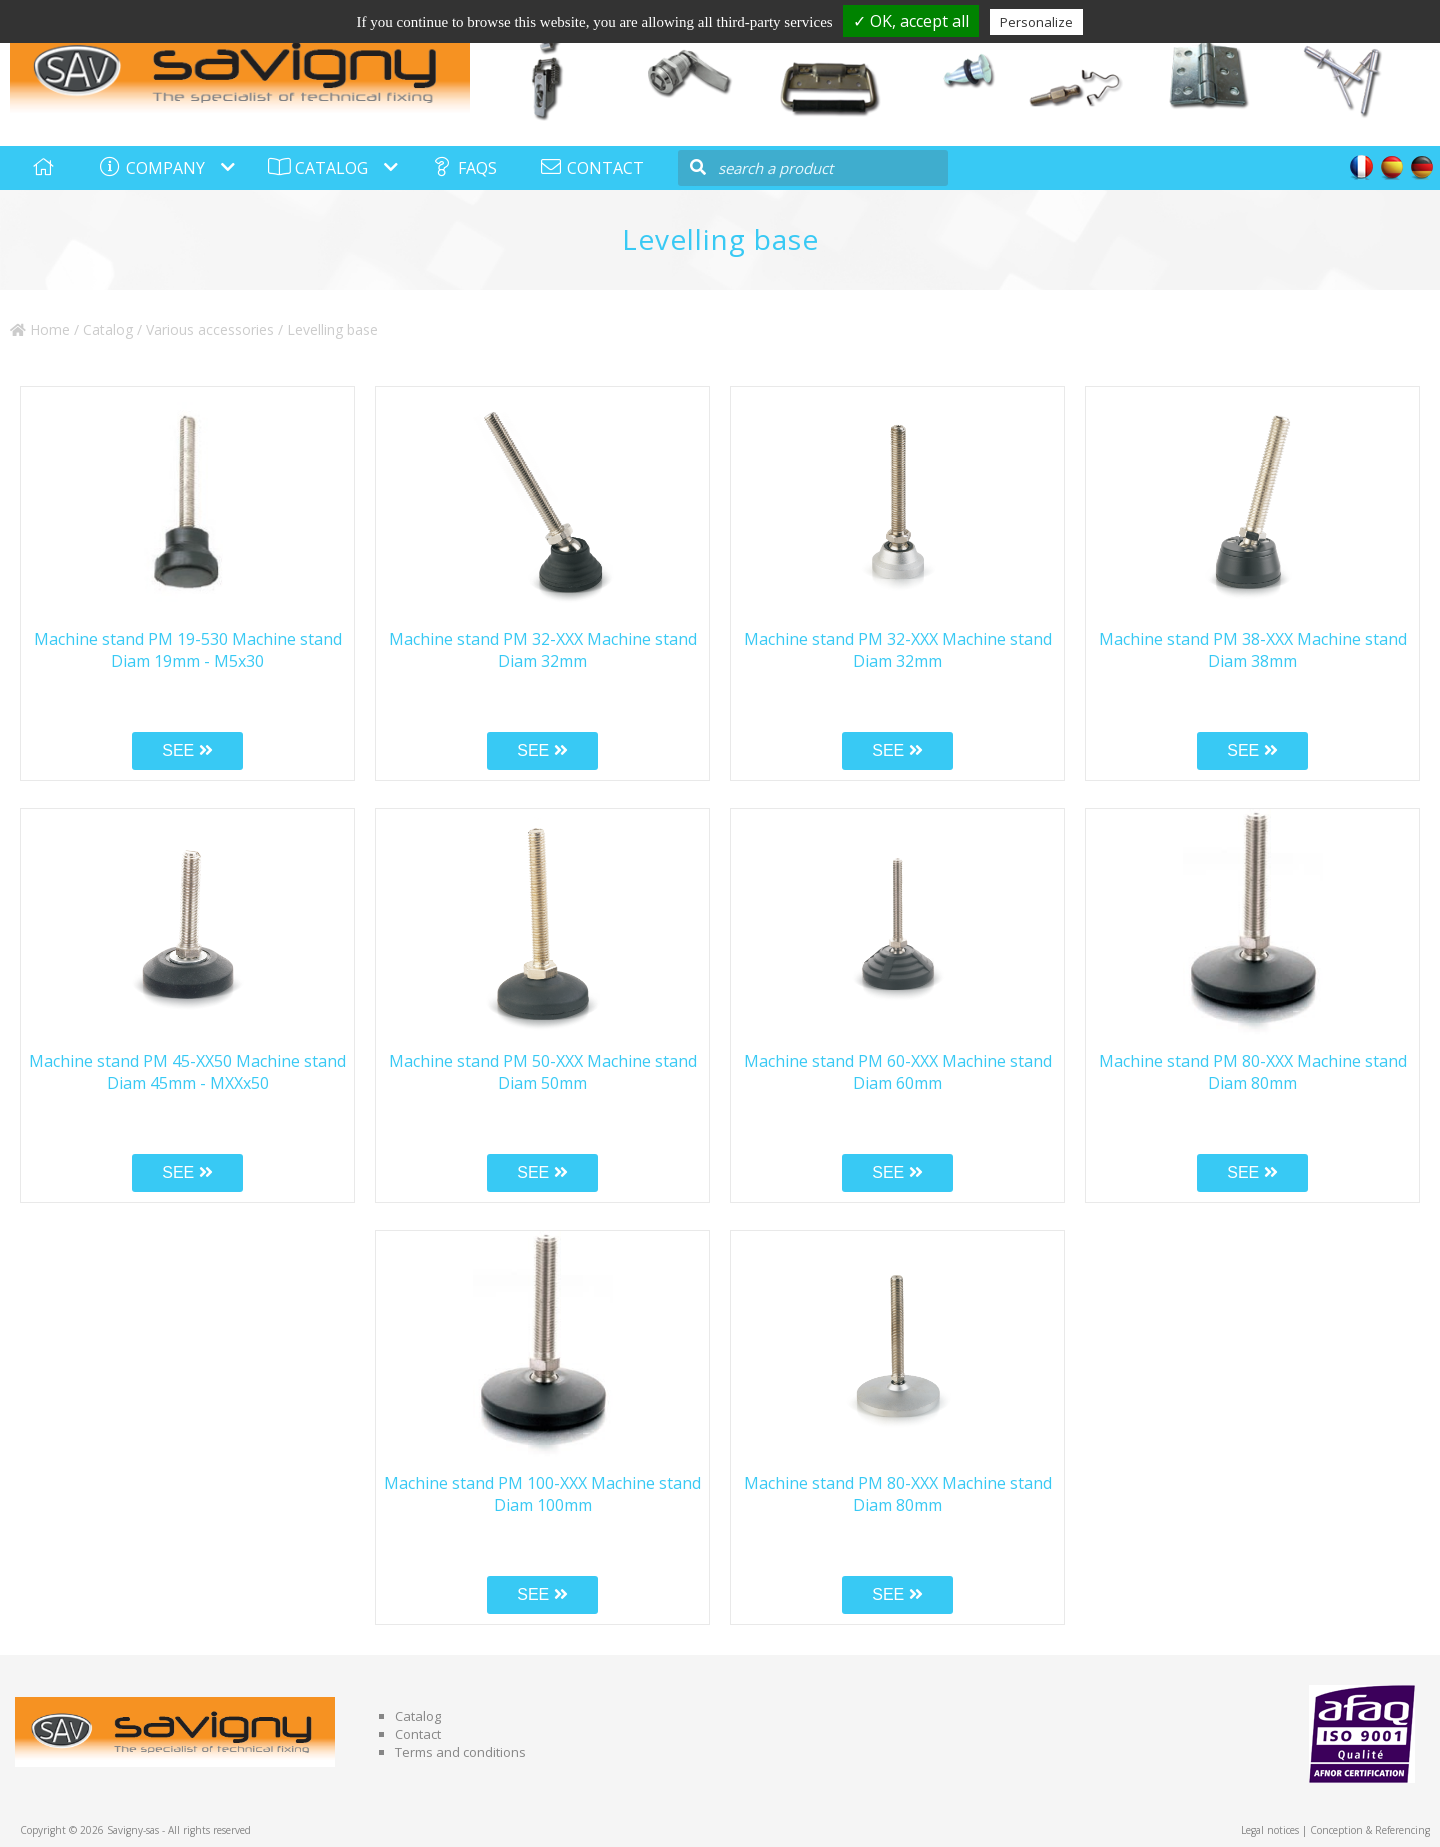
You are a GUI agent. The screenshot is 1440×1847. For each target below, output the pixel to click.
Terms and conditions (460, 1752)
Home (40, 329)
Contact (418, 1734)
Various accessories (210, 329)
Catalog (108, 329)
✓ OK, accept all (911, 21)
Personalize (1036, 22)
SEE (187, 750)
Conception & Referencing (1370, 1830)
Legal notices (1270, 1830)
